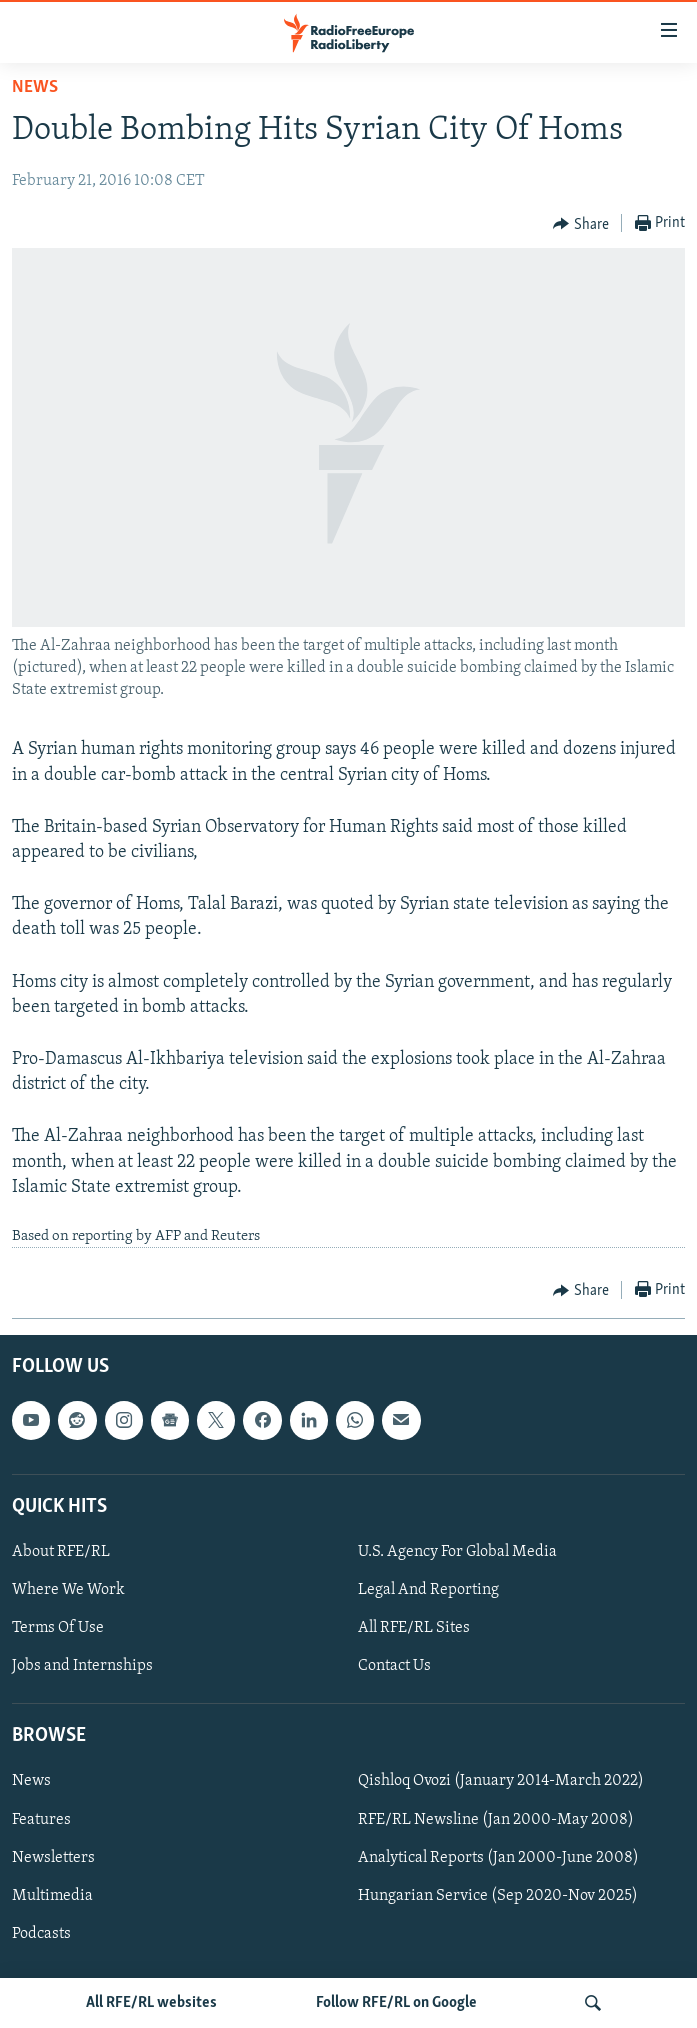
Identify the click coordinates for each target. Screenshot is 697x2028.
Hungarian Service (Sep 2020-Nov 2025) (498, 1896)
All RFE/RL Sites (414, 1629)
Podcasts (41, 1934)
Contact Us (394, 1667)
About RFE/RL (61, 1552)
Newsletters (53, 1858)
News (35, 87)
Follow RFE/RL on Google (396, 2003)
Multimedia (52, 1896)
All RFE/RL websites (151, 2003)
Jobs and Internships (82, 1667)
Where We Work (68, 1590)
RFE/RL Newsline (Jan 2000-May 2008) (496, 1820)
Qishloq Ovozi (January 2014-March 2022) (501, 1782)
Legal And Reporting (428, 1590)
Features (41, 1820)
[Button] (581, 224)
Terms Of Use (58, 1629)
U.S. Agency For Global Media (457, 1552)
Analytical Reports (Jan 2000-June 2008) (498, 1858)
